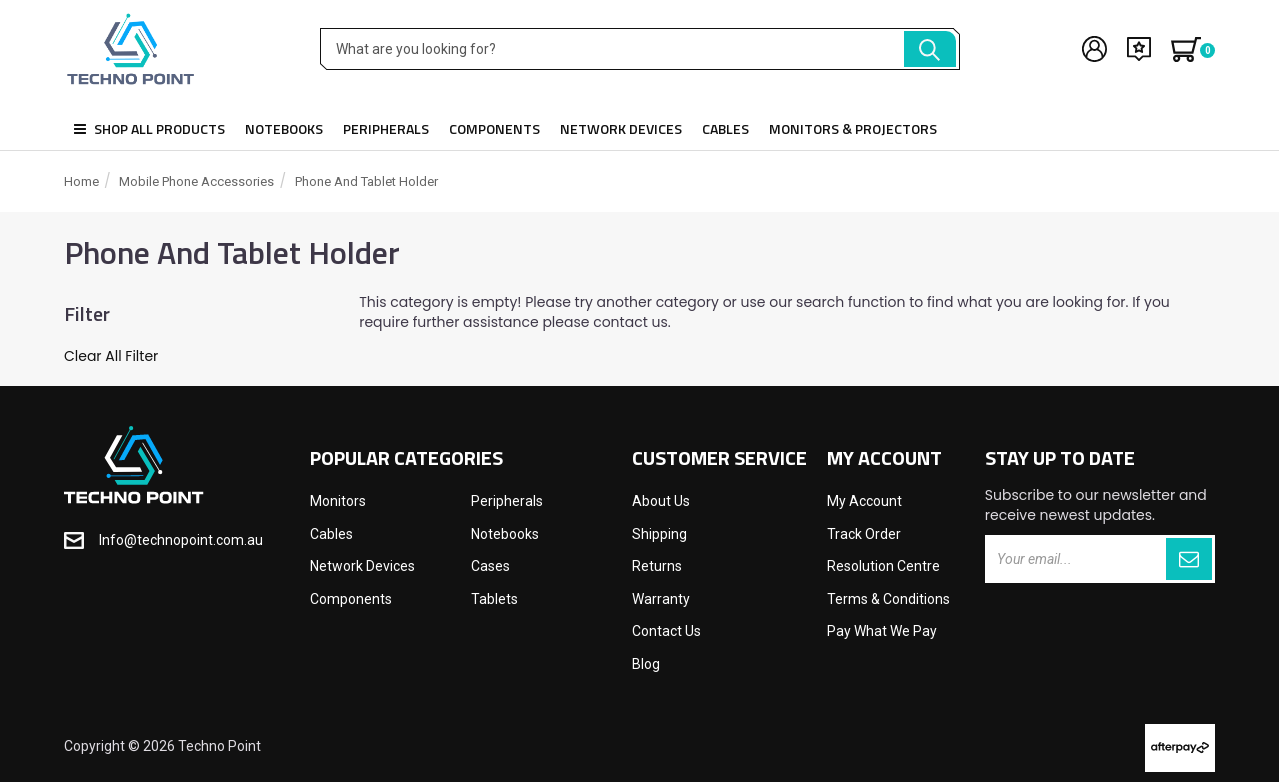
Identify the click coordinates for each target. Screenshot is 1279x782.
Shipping (659, 534)
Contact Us (666, 631)
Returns (657, 566)
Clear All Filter (111, 356)
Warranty (661, 599)
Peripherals (386, 128)
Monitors (338, 501)
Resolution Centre (883, 566)
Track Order (864, 534)
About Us (661, 501)
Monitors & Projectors (853, 128)
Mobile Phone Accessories (196, 181)
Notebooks (284, 128)
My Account (864, 501)
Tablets (494, 599)
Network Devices (621, 128)
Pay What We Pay (882, 631)
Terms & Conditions (888, 599)
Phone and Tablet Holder (366, 181)
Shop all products (149, 128)
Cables (725, 128)
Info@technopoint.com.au (181, 540)
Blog (646, 664)
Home (81, 181)
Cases (490, 566)
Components (494, 128)
